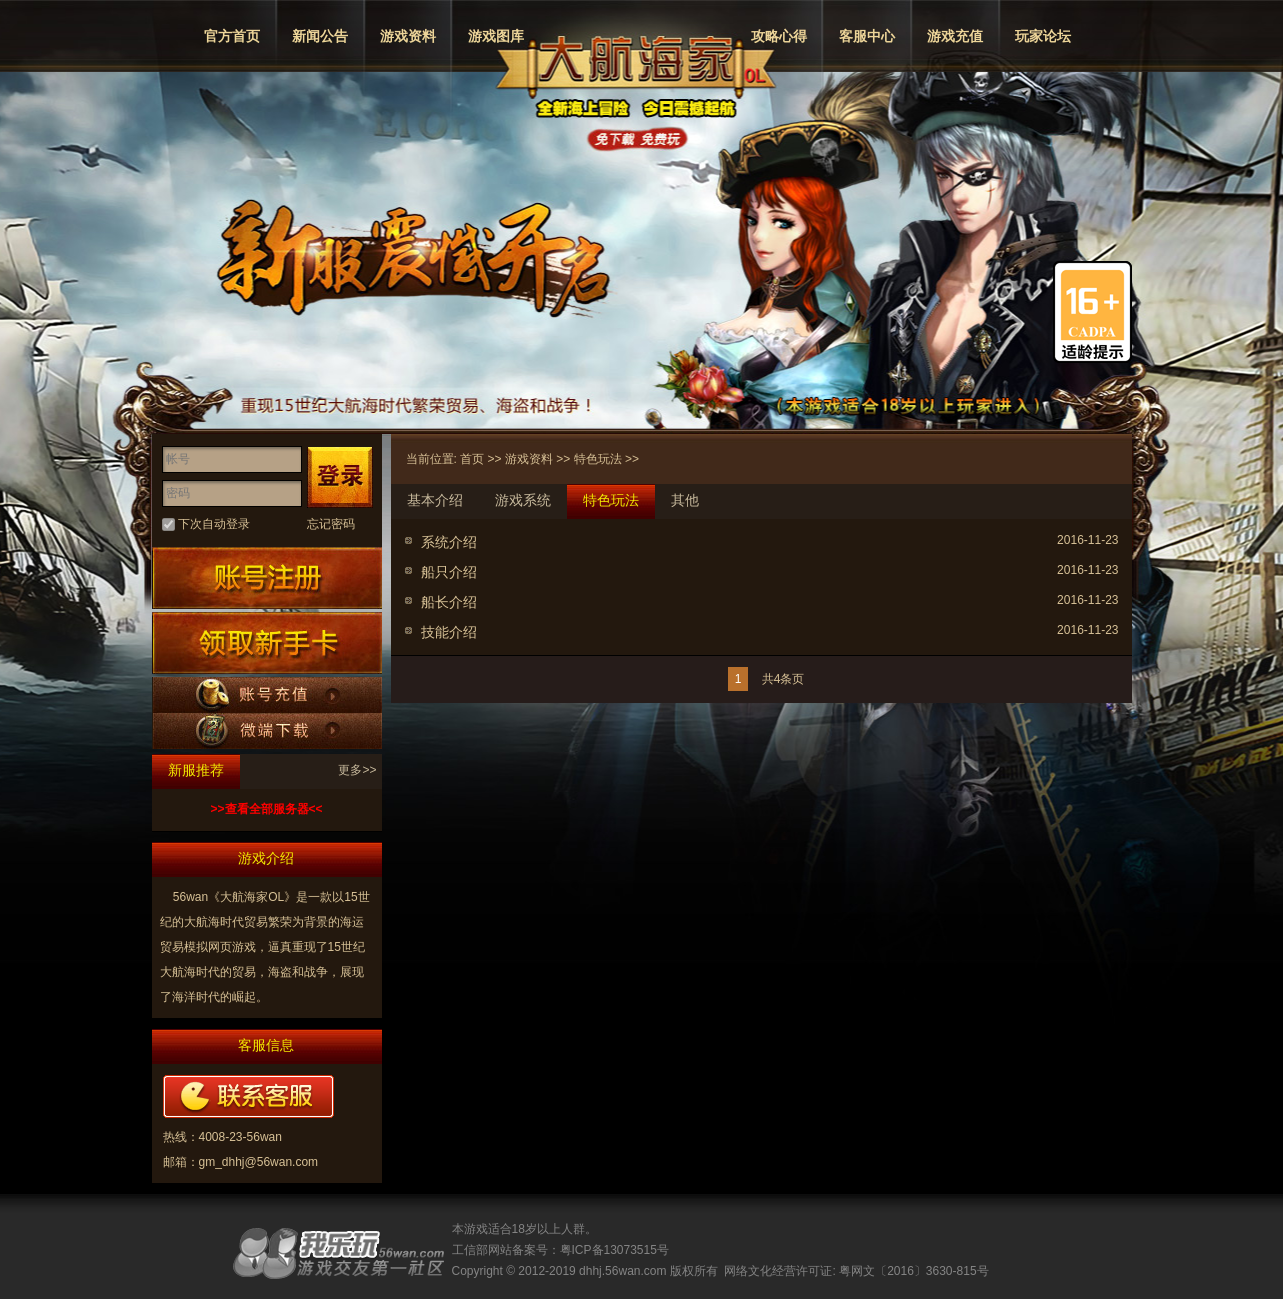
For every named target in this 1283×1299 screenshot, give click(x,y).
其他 (685, 500)
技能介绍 (449, 632)
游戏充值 (955, 36)
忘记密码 (331, 524)
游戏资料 (408, 36)
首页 (472, 459)
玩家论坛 (1043, 36)
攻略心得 (779, 36)
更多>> (357, 770)
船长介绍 (449, 602)
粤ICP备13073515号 (614, 1250)
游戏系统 (523, 500)
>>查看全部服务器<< (266, 809)
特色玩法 (598, 459)
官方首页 (232, 36)
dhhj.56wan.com (622, 1271)
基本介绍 (435, 500)
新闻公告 (320, 36)
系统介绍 (449, 542)
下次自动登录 (214, 524)
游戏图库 (496, 36)
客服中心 (867, 36)
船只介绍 (449, 572)
